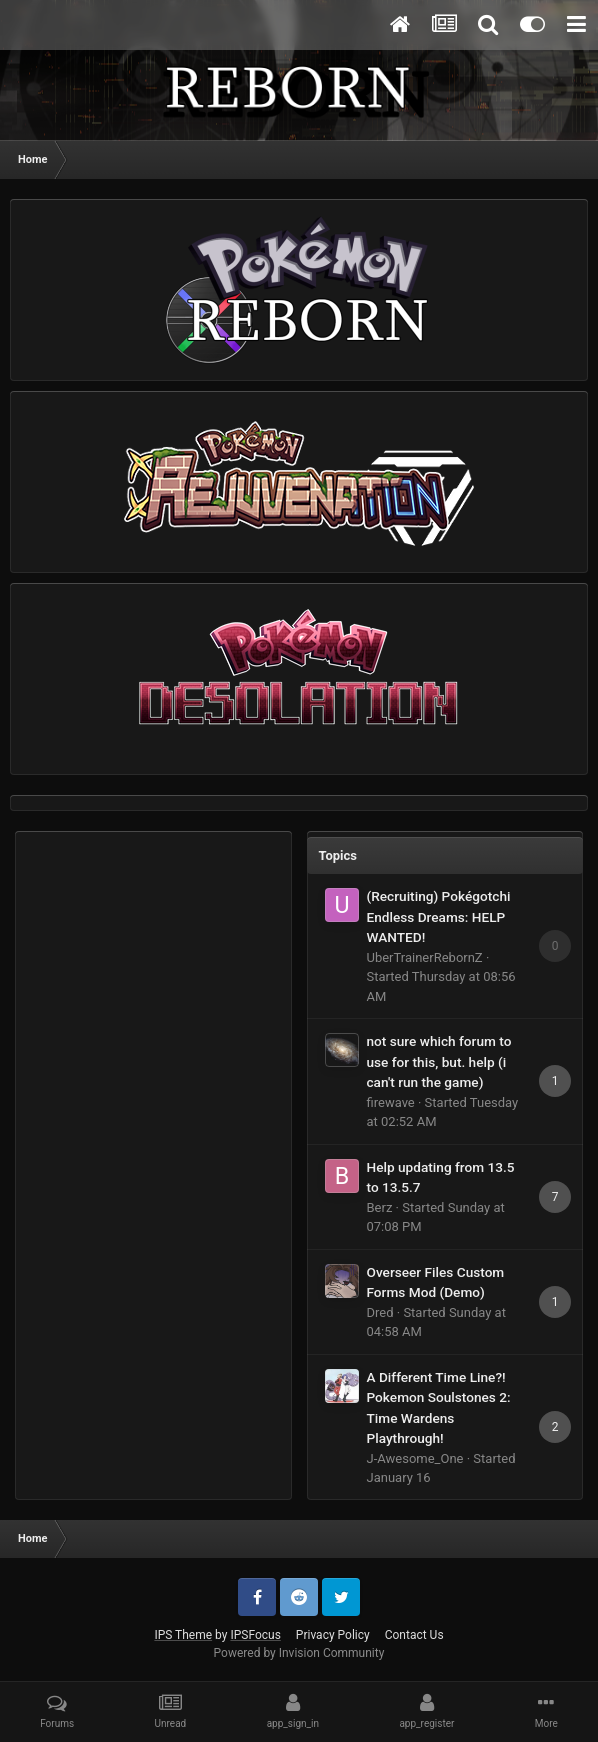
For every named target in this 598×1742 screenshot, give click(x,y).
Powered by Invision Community (299, 1653)
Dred (380, 1312)
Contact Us (414, 1635)
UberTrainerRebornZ (425, 957)
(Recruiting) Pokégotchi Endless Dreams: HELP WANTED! (439, 916)
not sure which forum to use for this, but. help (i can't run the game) (439, 1061)
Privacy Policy (333, 1635)
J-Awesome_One (415, 1458)
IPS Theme (183, 1635)
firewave (391, 1102)
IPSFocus (255, 1635)
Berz (380, 1207)
